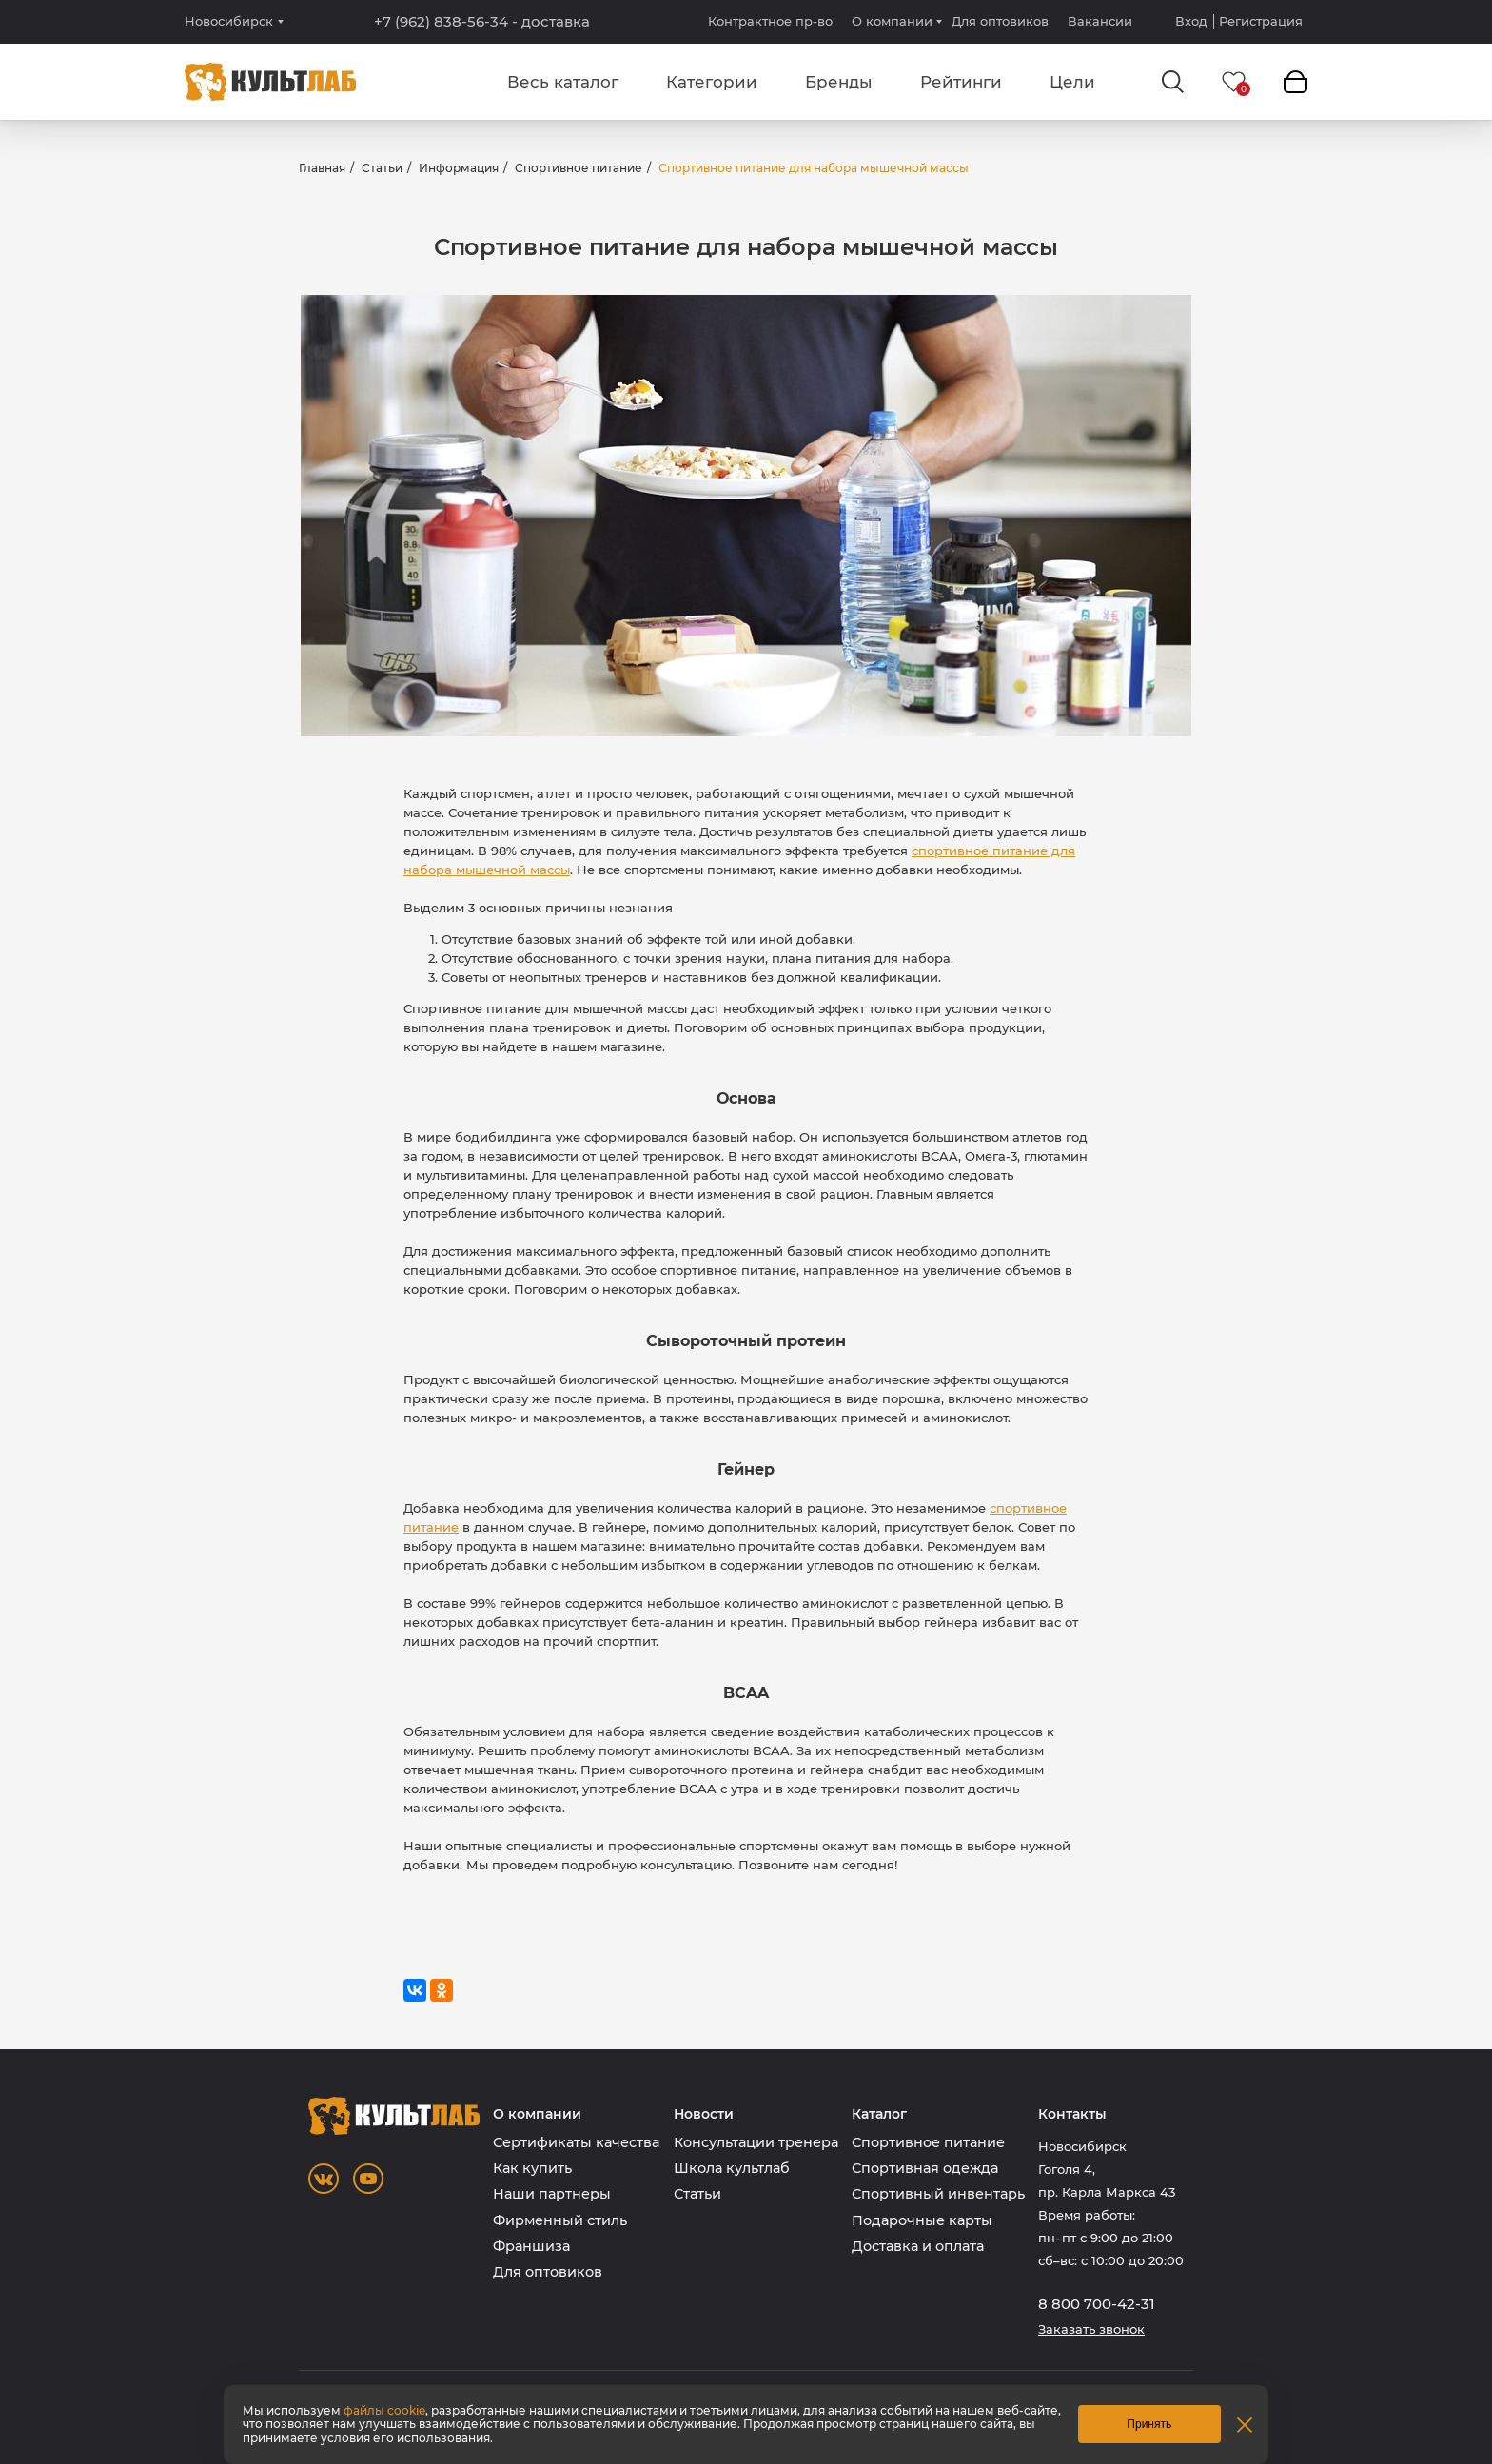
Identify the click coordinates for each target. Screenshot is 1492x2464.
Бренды (839, 81)
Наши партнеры (552, 2193)
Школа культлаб (732, 2168)
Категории (711, 81)
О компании (892, 21)
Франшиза (531, 2246)
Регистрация (1261, 21)
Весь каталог (562, 81)
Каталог (879, 2114)
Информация (459, 168)
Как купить (532, 2168)
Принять (1149, 2424)
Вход (1191, 21)
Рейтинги (961, 81)
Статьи (382, 168)
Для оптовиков (1000, 21)
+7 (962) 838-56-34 (482, 21)
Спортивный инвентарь (938, 2193)
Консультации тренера (756, 2142)
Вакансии (1100, 21)
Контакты (1072, 2114)
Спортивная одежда (925, 2168)
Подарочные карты (922, 2220)
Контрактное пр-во (770, 21)
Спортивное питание (578, 168)
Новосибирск (229, 21)
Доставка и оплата (918, 2246)
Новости (704, 2114)
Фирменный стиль (560, 2220)
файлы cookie (384, 2410)
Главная (322, 168)
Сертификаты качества (576, 2142)
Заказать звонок (1091, 2329)
